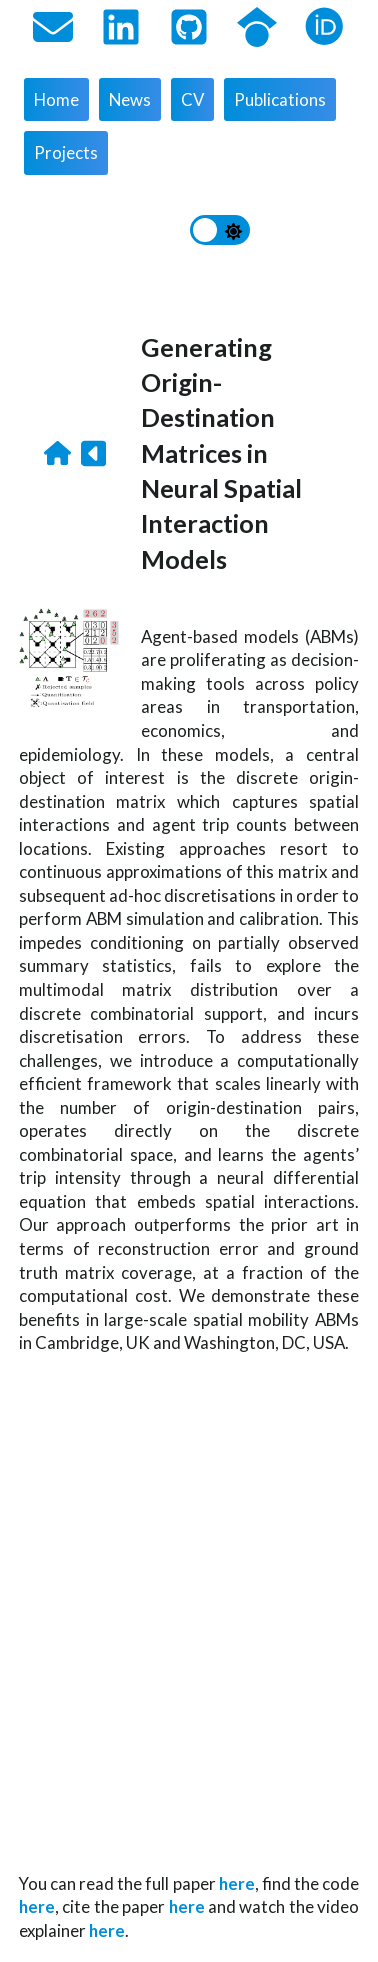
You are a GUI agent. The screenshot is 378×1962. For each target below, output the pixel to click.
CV (192, 99)
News (130, 99)
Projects (66, 152)
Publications (280, 99)
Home (56, 99)
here (237, 1883)
